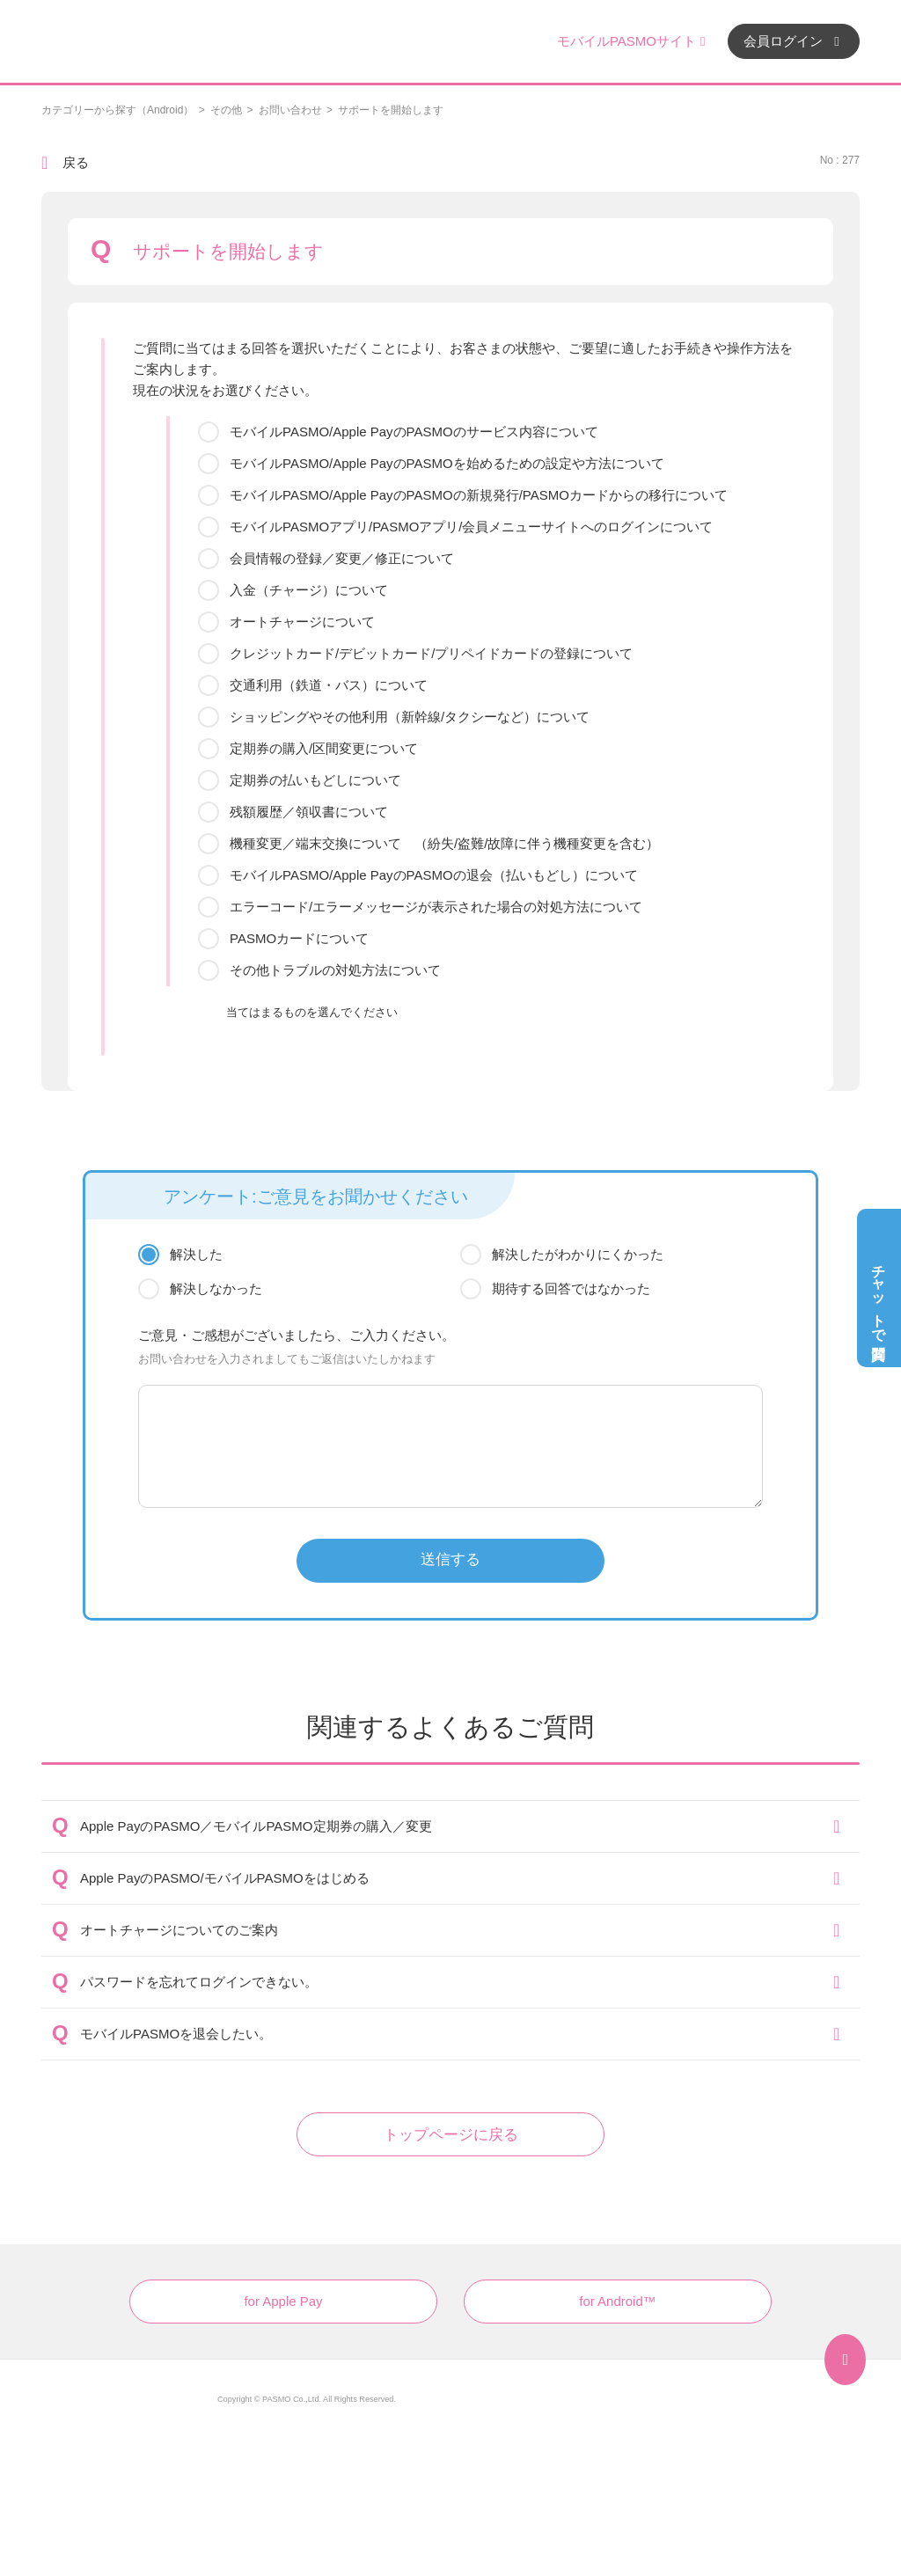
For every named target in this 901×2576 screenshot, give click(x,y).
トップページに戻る (451, 2134)
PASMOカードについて (299, 938)
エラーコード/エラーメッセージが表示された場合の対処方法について (436, 906)
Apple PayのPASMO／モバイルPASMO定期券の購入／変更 (256, 1826)
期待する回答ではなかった (571, 1288)
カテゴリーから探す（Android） (117, 110)
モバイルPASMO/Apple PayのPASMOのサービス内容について (414, 431)
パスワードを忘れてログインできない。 (199, 1981)
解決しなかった (216, 1288)
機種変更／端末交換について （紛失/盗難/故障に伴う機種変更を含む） (444, 843)
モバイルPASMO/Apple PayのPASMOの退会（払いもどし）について (434, 874)
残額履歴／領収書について (309, 811)
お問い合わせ (290, 110)
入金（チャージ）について (309, 589)
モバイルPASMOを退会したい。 (176, 2033)
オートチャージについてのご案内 (179, 1929)
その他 (226, 110)
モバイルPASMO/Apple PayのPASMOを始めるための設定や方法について (447, 463)
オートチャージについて (302, 621)
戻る (75, 162)
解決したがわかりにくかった (577, 1254)
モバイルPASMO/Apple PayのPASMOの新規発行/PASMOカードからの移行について (479, 494)
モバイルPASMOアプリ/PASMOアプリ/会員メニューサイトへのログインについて (471, 526)
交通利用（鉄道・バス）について (329, 684)
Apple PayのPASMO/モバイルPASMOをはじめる (225, 1877)
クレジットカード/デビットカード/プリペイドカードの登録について (431, 653)
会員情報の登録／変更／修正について (342, 558)
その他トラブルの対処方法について (335, 969)
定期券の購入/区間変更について (324, 748)
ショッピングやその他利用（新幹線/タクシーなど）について (410, 716)
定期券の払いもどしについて (315, 779)
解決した (196, 1254)
